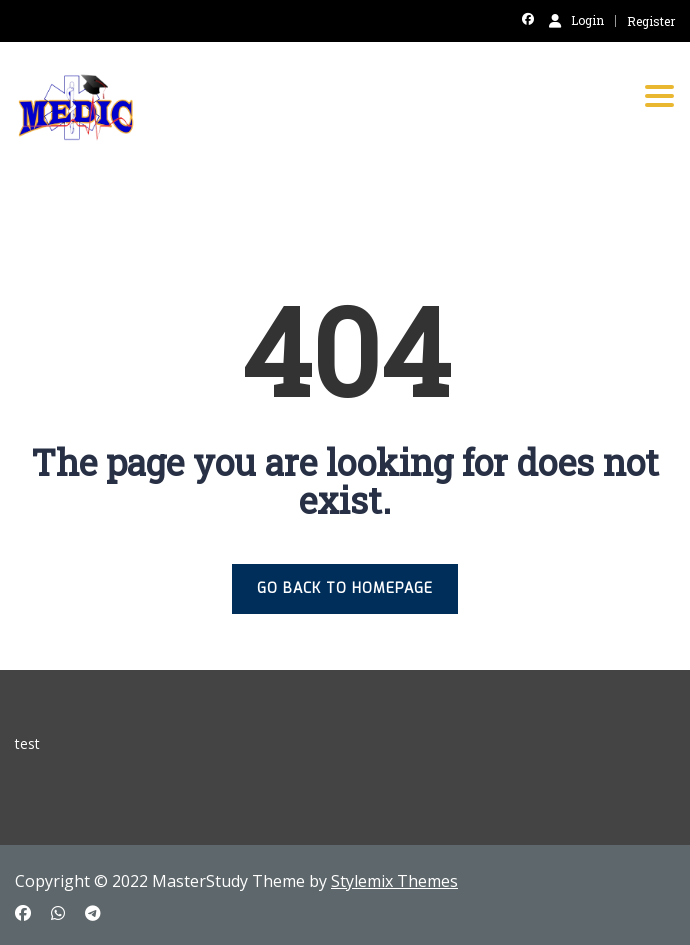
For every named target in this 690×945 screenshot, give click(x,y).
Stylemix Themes (394, 881)
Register (651, 21)
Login (576, 20)
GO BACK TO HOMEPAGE (345, 588)
